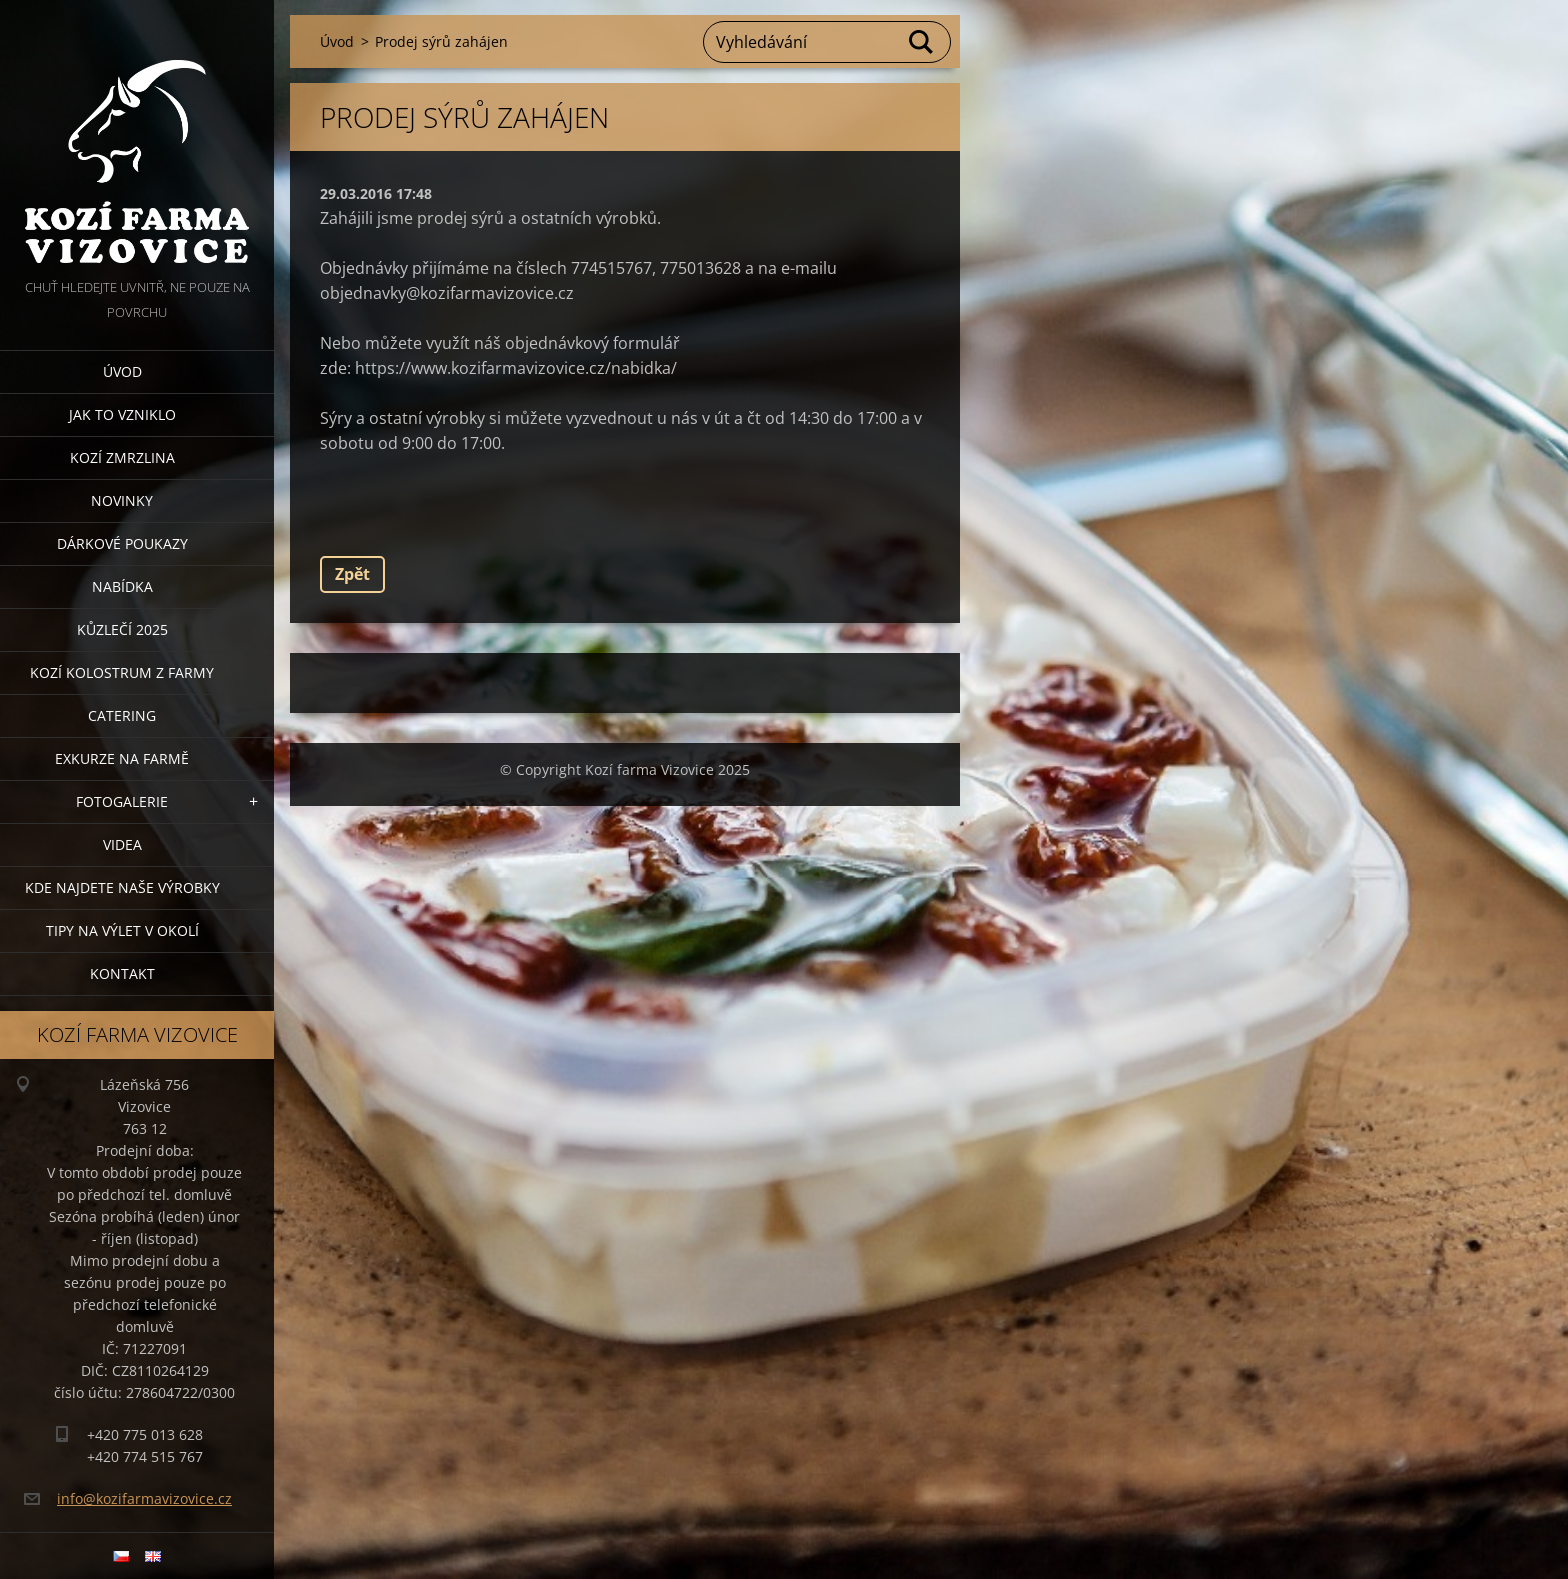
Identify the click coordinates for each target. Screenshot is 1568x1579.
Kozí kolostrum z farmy (122, 672)
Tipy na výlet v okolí (122, 930)
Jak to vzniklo (122, 414)
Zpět (352, 574)
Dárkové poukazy (122, 543)
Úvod (122, 371)
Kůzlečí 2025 (122, 629)
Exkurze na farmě (122, 758)
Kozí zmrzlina (122, 457)
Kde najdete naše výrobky (122, 887)
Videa (122, 844)
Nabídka (122, 586)
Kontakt (122, 973)
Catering (122, 715)
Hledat (922, 42)
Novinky (122, 500)
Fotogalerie (122, 801)
